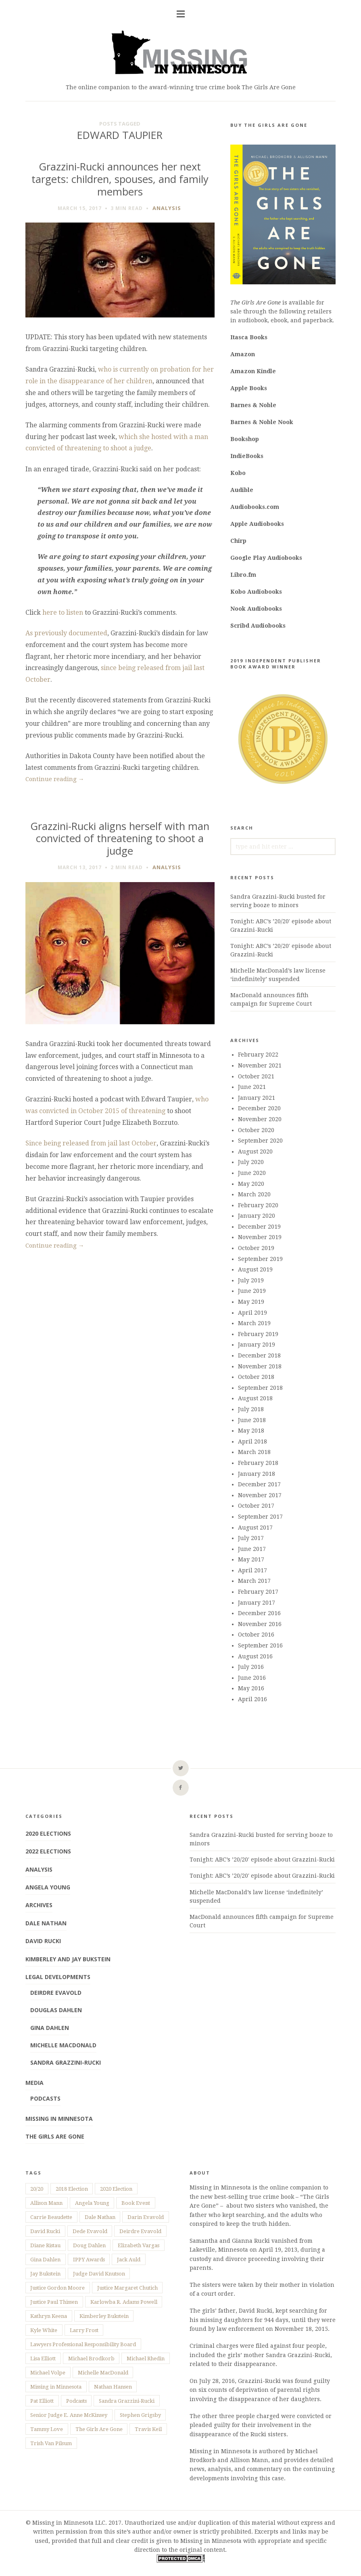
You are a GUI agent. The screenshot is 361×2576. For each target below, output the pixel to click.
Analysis (166, 208)
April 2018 (252, 1441)
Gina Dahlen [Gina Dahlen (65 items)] (45, 2260)
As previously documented (66, 633)
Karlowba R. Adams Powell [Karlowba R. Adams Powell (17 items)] (123, 2302)
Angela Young (47, 1887)
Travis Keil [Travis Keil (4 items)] (148, 2429)
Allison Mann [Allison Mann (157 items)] (46, 2203)
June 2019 (252, 1291)
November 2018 (260, 1366)
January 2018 (256, 1474)
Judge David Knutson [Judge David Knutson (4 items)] (99, 2274)
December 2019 (259, 1226)
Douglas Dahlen (56, 2010)
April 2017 (252, 1570)
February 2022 (258, 1054)
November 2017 (260, 1495)
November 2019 (260, 1237)
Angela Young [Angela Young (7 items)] (92, 2203)
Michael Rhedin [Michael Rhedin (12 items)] (146, 2358)
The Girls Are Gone (54, 2136)
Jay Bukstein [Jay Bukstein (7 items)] (45, 2274)
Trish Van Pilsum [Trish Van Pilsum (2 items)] (51, 2443)
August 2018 (255, 1398)
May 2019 (251, 1302)
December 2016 (259, 1613)
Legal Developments (57, 1977)
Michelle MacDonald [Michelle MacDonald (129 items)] (103, 2373)
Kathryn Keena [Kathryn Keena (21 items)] (48, 2316)
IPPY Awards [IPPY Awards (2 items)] (89, 2260)
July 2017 (251, 1538)
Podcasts (45, 2098)
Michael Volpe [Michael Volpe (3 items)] (47, 2373)
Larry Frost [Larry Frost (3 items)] (84, 2330)
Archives (38, 1905)
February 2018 (258, 1463)
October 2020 (256, 1130)
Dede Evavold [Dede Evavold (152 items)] (90, 2231)
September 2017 (260, 1516)
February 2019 (258, 1334)
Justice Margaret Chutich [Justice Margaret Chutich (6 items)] (127, 2288)
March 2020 (254, 1194)
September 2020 (260, 1140)
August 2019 (255, 1269)
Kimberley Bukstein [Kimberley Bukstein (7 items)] (104, 2316)
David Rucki (43, 1941)
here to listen (62, 612)
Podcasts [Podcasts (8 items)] (76, 2401)
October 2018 (256, 1377)
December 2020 (259, 1108)
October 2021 (256, 1076)
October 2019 (256, 1248)
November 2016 (260, 1624)
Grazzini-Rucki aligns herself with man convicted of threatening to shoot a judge (119, 838)
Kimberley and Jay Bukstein (68, 1959)
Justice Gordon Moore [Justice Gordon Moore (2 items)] (57, 2288)
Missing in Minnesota (59, 2118)
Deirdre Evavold (55, 1992)
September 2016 (260, 1645)
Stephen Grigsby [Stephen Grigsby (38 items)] (140, 2415)
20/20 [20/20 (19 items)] (36, 2189)
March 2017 (254, 1581)
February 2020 (258, 1205)
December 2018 (259, 1355)
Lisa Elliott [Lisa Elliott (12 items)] (43, 2358)
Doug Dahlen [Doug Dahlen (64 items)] (89, 2245)
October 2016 (256, 1634)
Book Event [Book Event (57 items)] (135, 2203)
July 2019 (251, 1280)
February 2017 (258, 1591)
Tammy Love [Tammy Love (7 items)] (46, 2429)
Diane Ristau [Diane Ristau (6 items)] (45, 2245)
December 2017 (259, 1484)
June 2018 (252, 1420)
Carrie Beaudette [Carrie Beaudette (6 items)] (51, 2217)
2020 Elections (48, 1833)
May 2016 (251, 1688)
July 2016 (251, 1667)
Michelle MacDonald (63, 2045)
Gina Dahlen (49, 2028)
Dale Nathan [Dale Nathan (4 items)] (100, 2217)
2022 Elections (48, 1851)
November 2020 (260, 1119)
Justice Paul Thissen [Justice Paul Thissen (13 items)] (54, 2302)
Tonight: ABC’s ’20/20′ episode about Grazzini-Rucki (262, 1859)
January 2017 (256, 1602)
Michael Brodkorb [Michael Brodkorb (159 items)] (91, 2358)
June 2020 (252, 1173)
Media (34, 2082)
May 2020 (251, 1184)
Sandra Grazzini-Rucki (65, 2062)
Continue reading (54, 779)
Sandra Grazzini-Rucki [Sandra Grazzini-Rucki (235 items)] (126, 2401)
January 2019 (256, 1344)
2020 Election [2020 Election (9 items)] (116, 2189)
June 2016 (252, 1678)
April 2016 (252, 1699)
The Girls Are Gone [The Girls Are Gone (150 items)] (99, 2429)
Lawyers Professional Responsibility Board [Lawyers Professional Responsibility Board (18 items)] (83, 2344)
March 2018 (254, 1452)
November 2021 (260, 1065)
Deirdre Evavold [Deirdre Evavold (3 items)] (140, 2231)
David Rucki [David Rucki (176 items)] (45, 2231)
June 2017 (252, 1549)
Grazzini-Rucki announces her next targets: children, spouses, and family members (120, 179)
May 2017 (251, 1559)
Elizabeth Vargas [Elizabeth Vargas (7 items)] (138, 2245)
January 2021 (256, 1098)
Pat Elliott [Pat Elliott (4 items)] (42, 2401)
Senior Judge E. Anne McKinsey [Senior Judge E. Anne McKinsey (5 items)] (68, 2415)
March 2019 (254, 1323)
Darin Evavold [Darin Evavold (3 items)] (145, 2217)
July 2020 (251, 1162)
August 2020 (255, 1151)
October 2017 (256, 1505)
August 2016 (255, 1656)
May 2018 (251, 1430)
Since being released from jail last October (91, 1143)
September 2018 (260, 1388)
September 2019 (260, 1259)
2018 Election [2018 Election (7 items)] (72, 2189)
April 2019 (252, 1312)
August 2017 (255, 1527)
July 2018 (251, 1409)
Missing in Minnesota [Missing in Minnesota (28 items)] (55, 2387)
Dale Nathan (46, 1923)
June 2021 (252, 1087)
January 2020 (256, 1215)
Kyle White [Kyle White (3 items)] (43, 2330)
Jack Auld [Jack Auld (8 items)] (128, 2260)
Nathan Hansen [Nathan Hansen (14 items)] (113, 2387)
